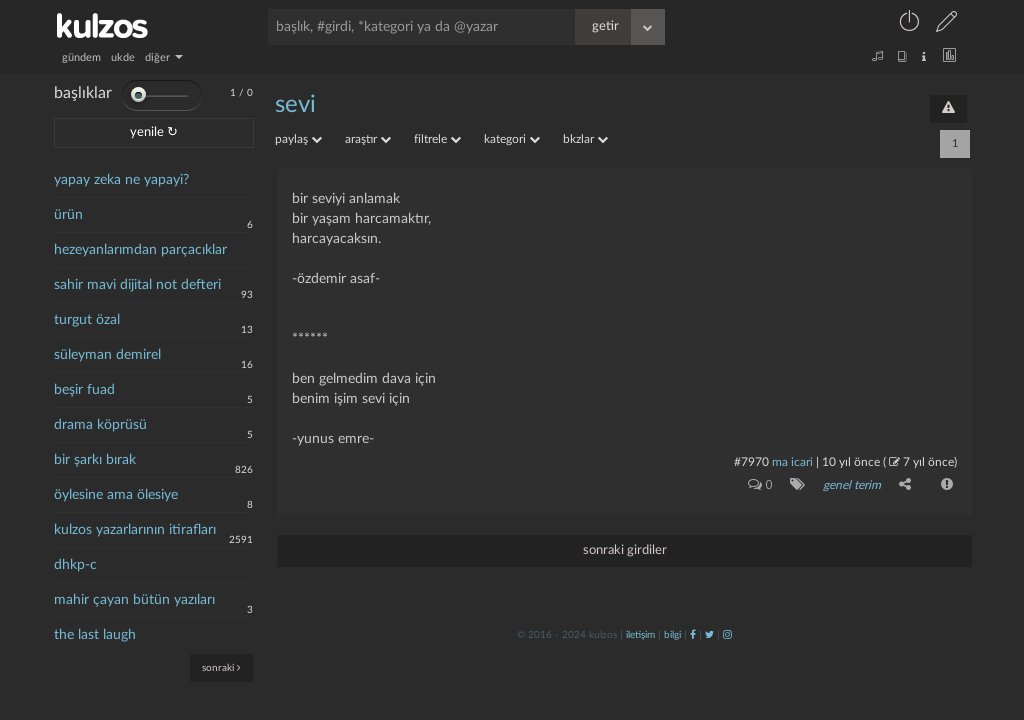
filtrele (437, 139)
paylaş (298, 139)
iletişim (640, 635)
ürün (68, 215)
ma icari (792, 462)
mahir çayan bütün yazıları (134, 600)
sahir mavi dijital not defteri (137, 285)
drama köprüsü (100, 425)
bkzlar (585, 139)
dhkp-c (75, 565)
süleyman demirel (107, 355)
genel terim (852, 485)
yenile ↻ (154, 132)
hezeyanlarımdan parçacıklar (140, 250)
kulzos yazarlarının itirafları (135, 530)
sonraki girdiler (625, 550)
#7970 (751, 462)
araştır (368, 139)
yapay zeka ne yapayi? (121, 180)
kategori (512, 139)
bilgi (672, 635)
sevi (295, 105)
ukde (123, 57)
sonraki (221, 667)
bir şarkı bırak (95, 460)
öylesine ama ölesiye (116, 495)
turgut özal (87, 320)
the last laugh (95, 635)
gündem (81, 57)
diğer (164, 57)
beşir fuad (84, 390)
